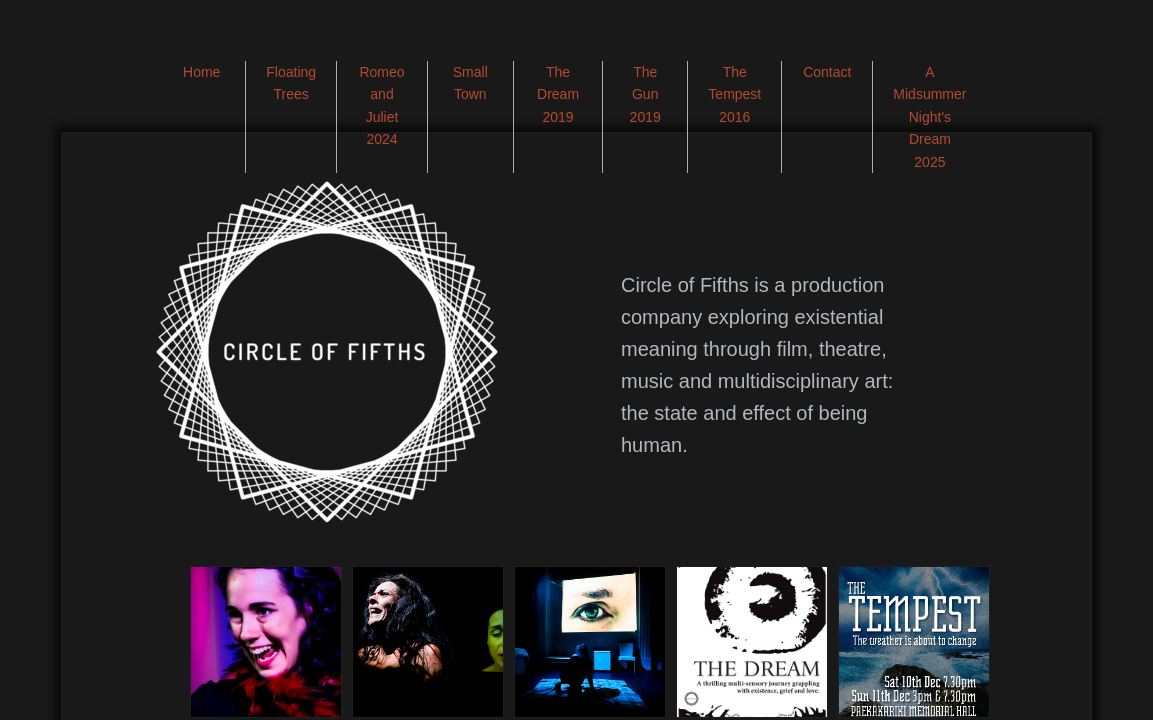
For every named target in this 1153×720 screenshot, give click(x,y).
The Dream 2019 (558, 94)
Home (201, 72)
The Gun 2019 (645, 94)
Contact (827, 72)
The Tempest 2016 (734, 94)
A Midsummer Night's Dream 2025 (929, 117)
